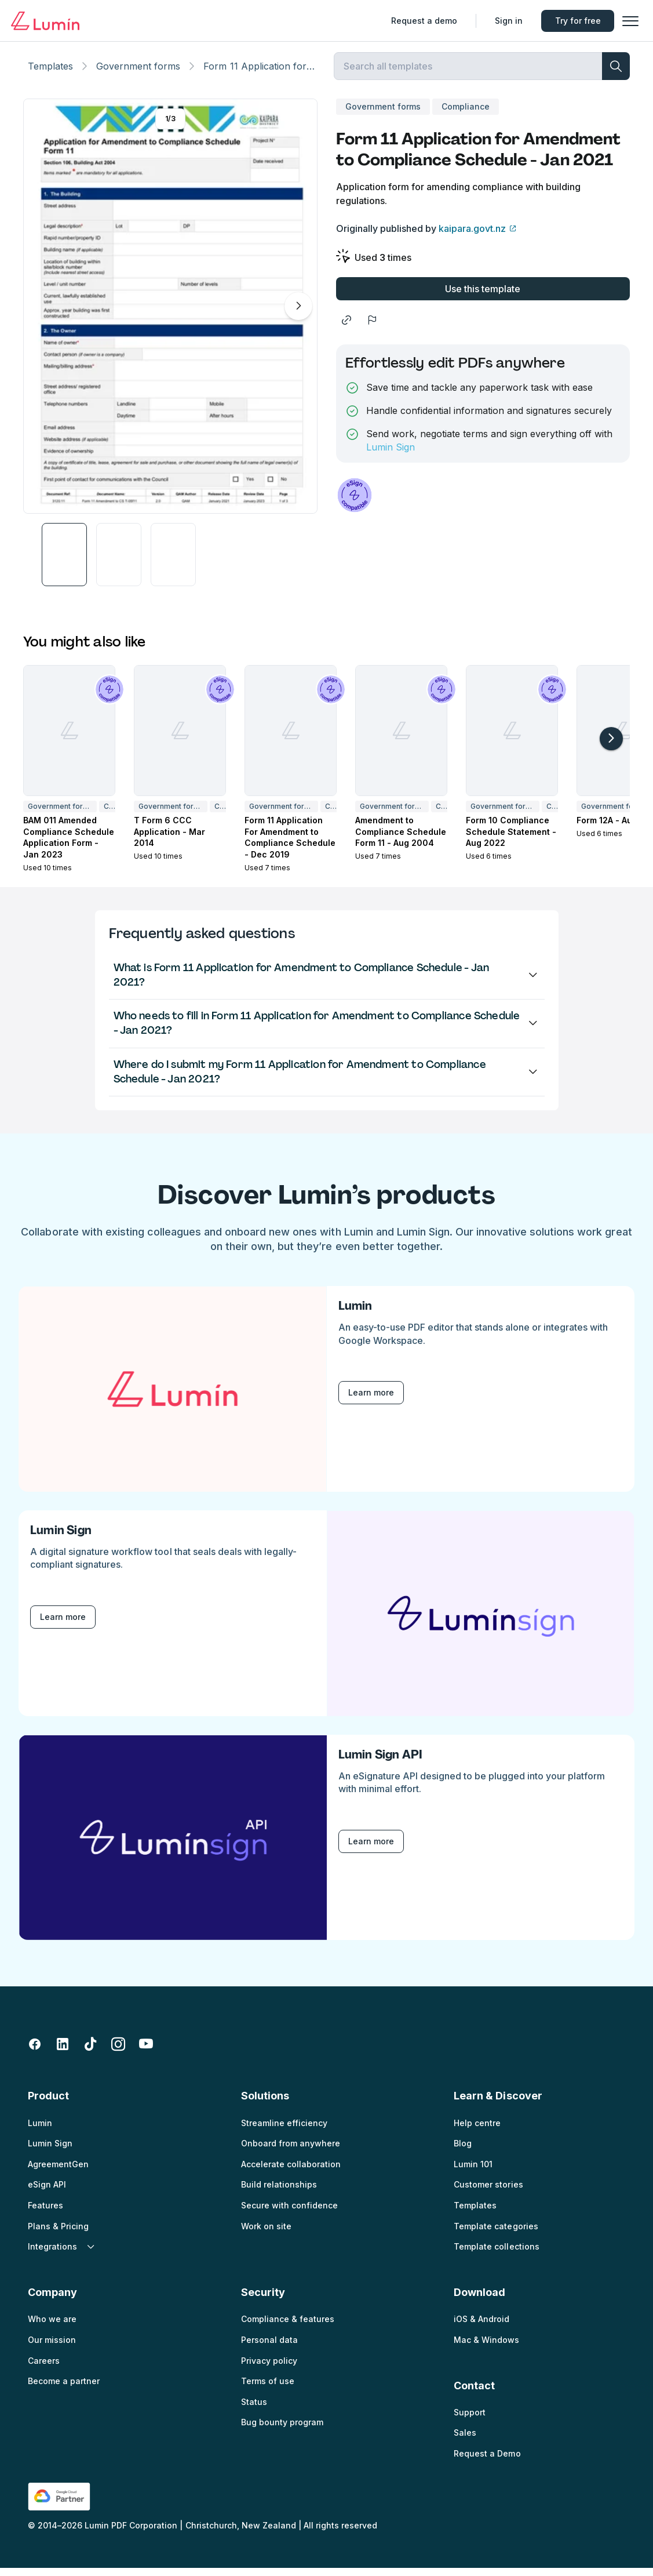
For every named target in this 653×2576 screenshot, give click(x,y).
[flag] (372, 328)
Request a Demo (487, 2461)
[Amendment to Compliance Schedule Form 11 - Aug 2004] (401, 739)
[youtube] (146, 2052)
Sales (465, 2441)
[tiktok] (90, 2052)
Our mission (52, 2348)
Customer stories (488, 2192)
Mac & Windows (486, 2348)
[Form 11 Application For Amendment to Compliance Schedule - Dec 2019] (291, 739)
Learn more (371, 1400)
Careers (44, 2369)
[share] (346, 328)
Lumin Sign (390, 455)
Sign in (506, 21)
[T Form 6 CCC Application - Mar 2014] (180, 739)
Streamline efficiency (284, 2131)
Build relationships (279, 2192)
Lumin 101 (473, 2172)
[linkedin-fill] (63, 2052)
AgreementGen (58, 2172)
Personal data (269, 2348)
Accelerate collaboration (291, 2172)
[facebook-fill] (35, 2052)
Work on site (266, 2234)
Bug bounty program (282, 2430)
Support (470, 2420)
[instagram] (118, 2052)
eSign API (47, 2192)
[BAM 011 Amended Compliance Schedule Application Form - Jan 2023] (69, 739)
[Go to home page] (48, 21)
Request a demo (421, 21)
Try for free (575, 21)
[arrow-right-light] (611, 746)
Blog (463, 2151)
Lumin (40, 2131)
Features (45, 2213)
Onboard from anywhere (290, 2151)
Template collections (496, 2254)
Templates (50, 74)
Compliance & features (287, 2327)
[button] (627, 20)
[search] (616, 74)
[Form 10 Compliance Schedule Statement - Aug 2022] (512, 739)
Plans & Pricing (58, 2234)
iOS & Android (481, 2327)
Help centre (477, 2131)
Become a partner (64, 2389)
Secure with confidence (289, 2213)
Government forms (138, 74)
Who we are (52, 2327)
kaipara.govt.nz (472, 236)
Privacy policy (269, 2369)
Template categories (496, 2234)
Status (254, 2410)
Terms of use (267, 2389)
